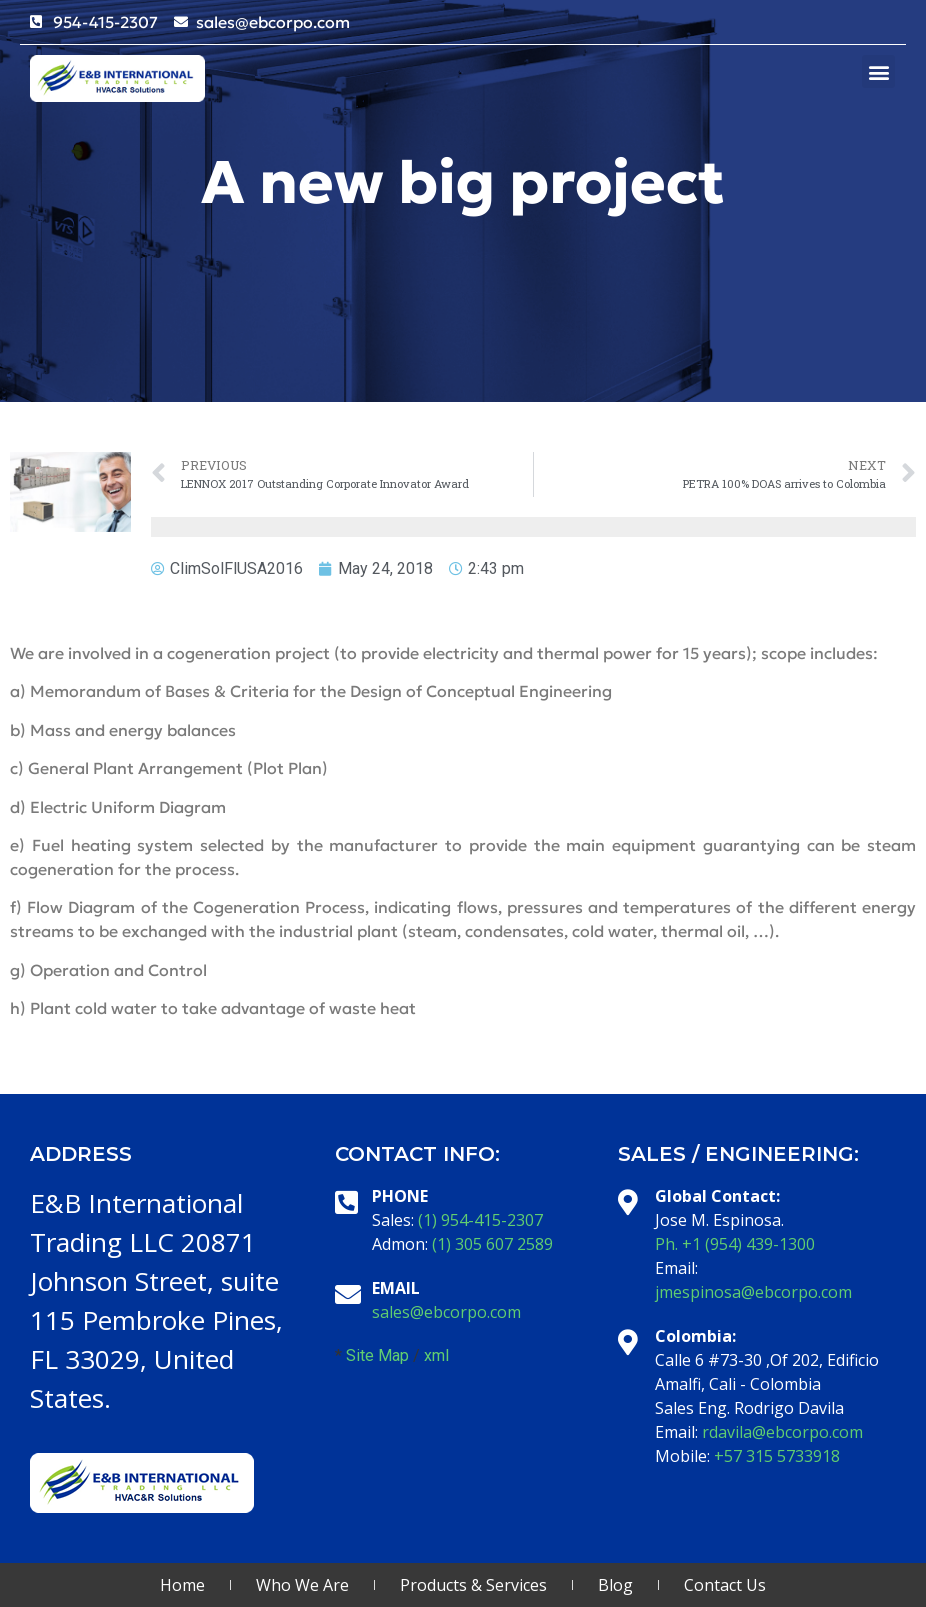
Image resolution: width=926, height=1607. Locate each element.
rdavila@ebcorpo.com (782, 1432)
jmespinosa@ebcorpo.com (753, 1292)
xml (436, 1355)
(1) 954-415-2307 (480, 1220)
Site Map (377, 1355)
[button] (878, 71)
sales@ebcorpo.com (446, 1312)
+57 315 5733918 (777, 1456)
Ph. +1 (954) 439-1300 (735, 1244)
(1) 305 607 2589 (492, 1244)
